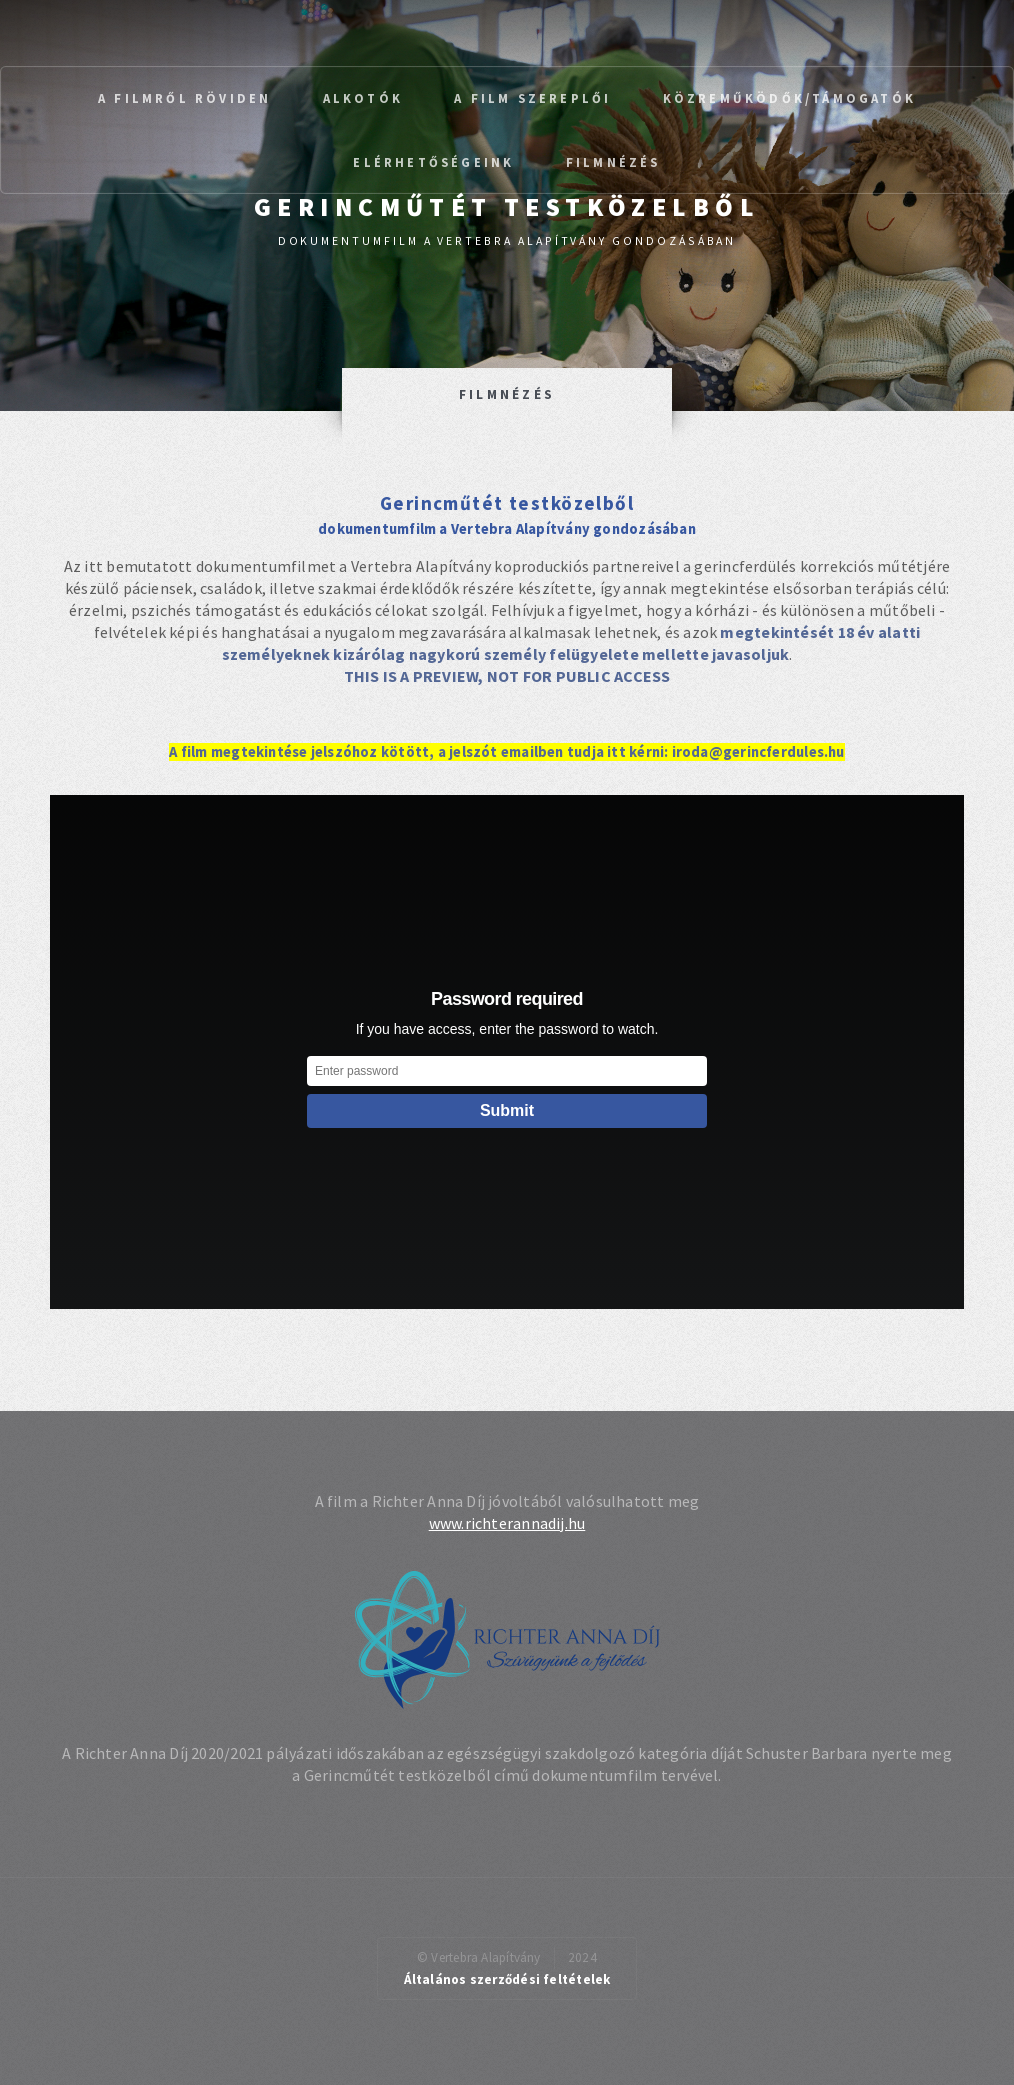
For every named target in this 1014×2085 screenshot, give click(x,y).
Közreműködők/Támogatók (789, 98)
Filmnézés (613, 162)
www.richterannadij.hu (507, 1523)
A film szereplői (532, 98)
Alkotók (363, 98)
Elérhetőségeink (433, 162)
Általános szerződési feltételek (507, 1979)
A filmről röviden (184, 98)
